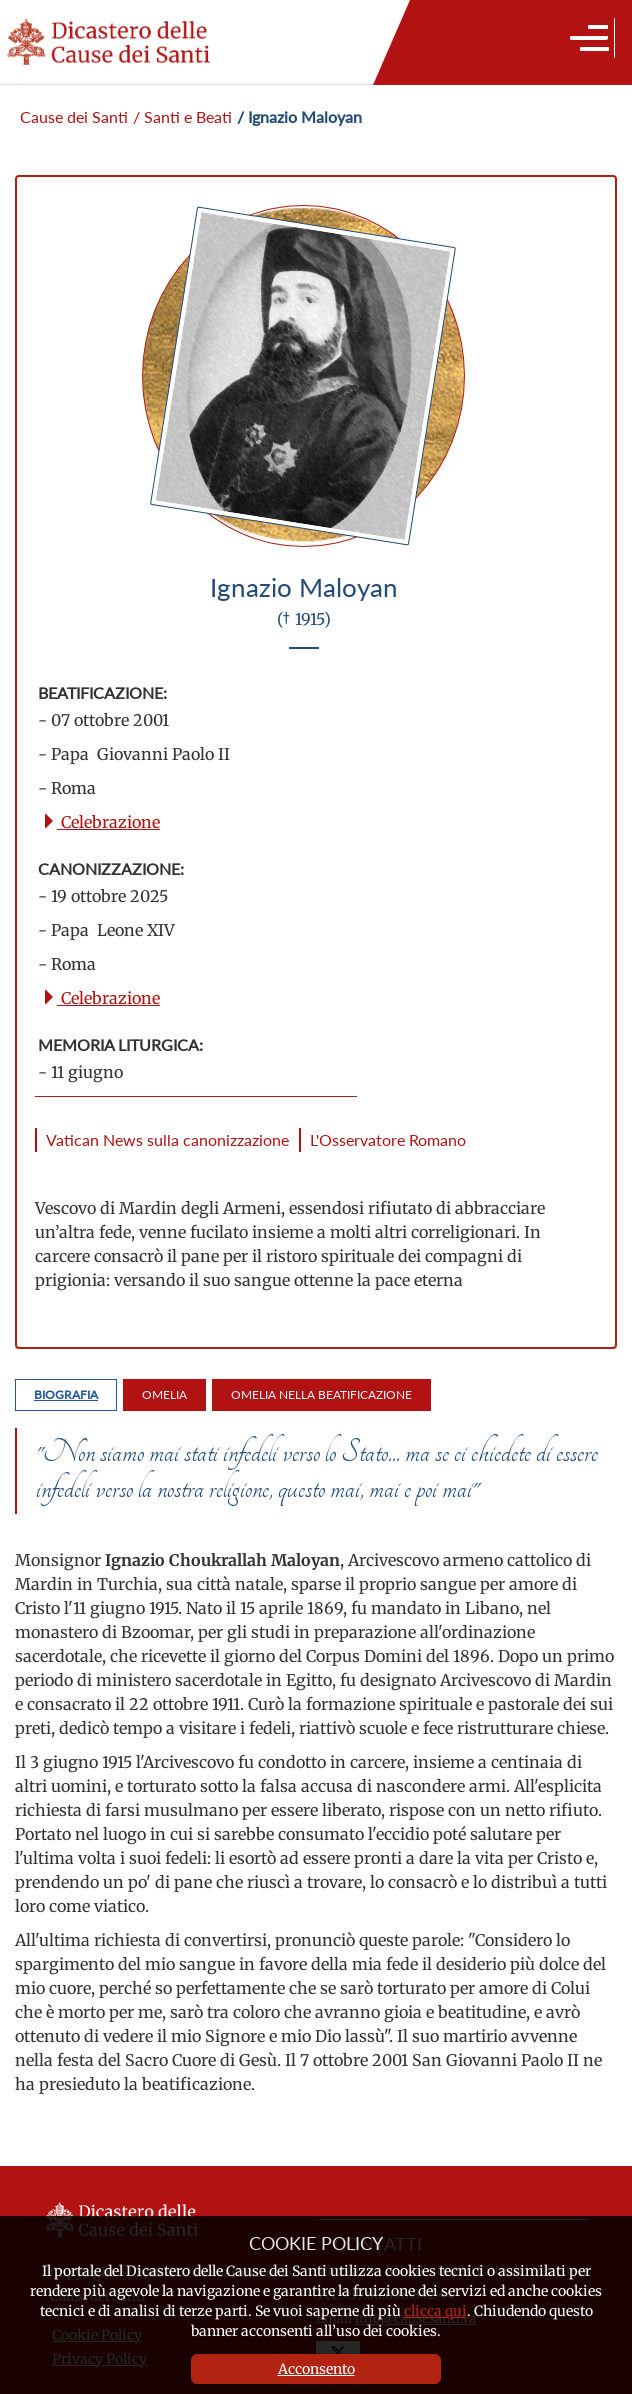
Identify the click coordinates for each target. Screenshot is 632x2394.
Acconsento (316, 2369)
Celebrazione (100, 822)
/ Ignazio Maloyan (299, 116)
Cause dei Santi (74, 116)
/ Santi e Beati (182, 116)
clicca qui (435, 2311)
